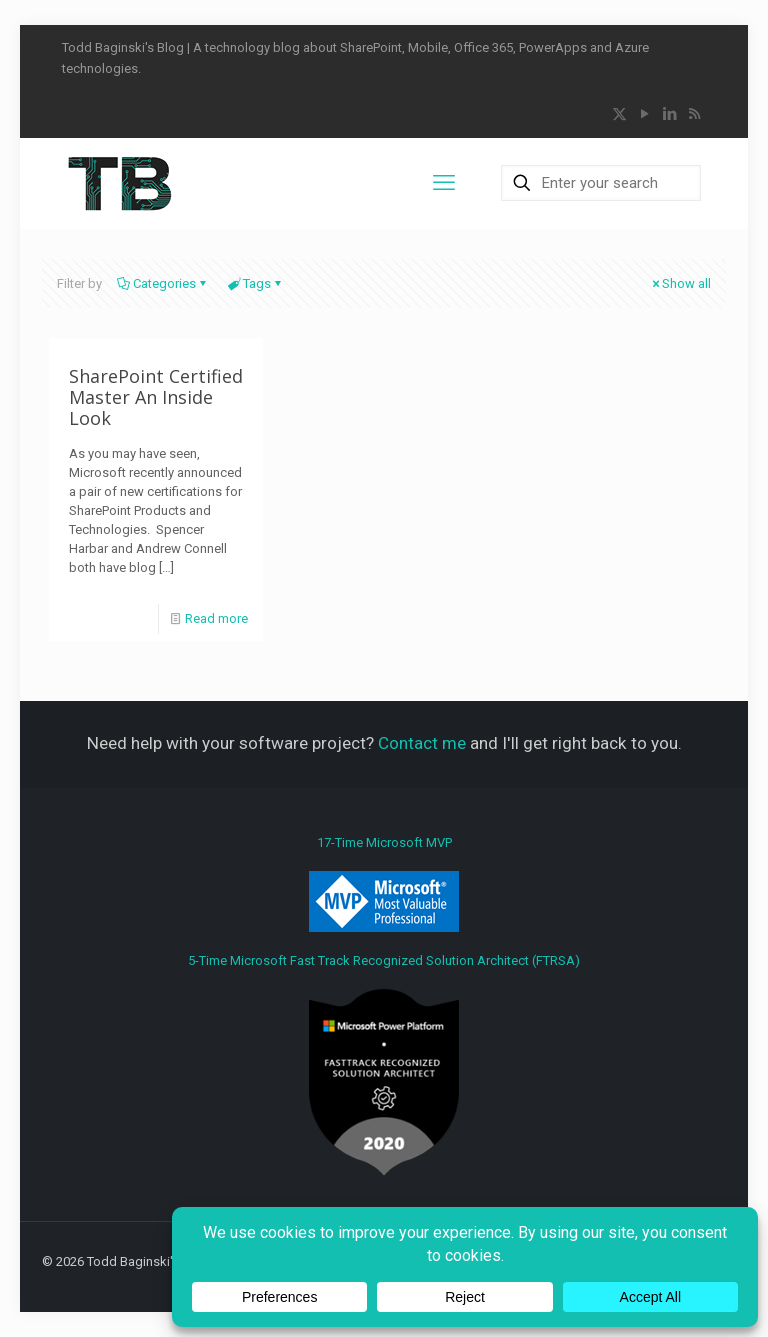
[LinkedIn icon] (669, 114)
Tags (255, 283)
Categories (163, 283)
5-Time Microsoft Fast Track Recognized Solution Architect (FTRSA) (384, 1064)
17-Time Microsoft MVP (384, 883)
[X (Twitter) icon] (619, 114)
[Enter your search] (601, 183)
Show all (680, 283)
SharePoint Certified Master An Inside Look (156, 397)
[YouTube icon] (644, 114)
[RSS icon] (694, 114)
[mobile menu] (444, 183)
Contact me (422, 743)
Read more (216, 618)
